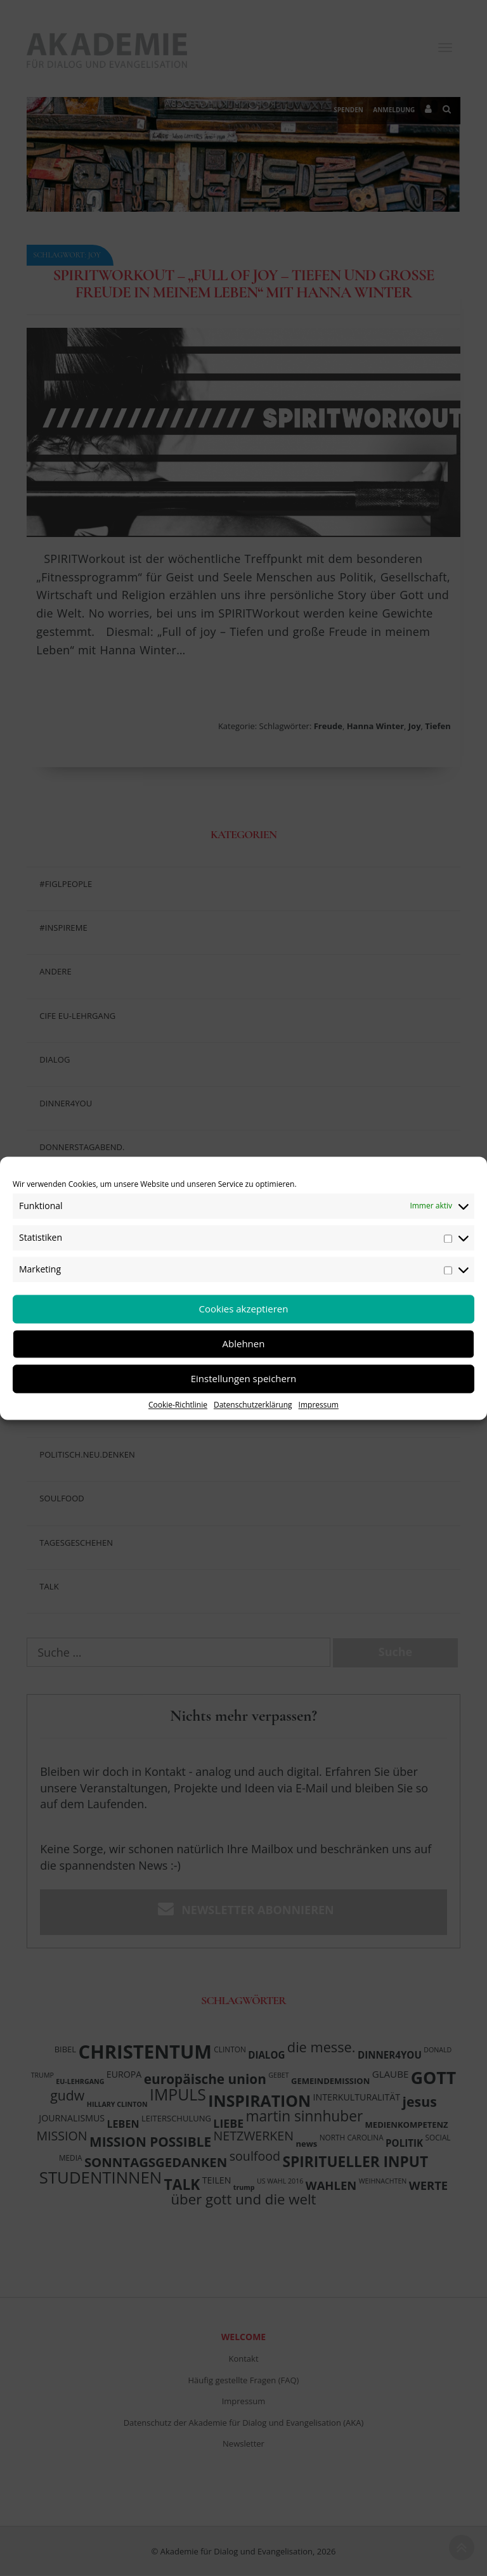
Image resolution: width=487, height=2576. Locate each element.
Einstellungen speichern (244, 1378)
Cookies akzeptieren (244, 1308)
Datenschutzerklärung (253, 1404)
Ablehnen (244, 1343)
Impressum (319, 1404)
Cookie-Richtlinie (177, 1404)
